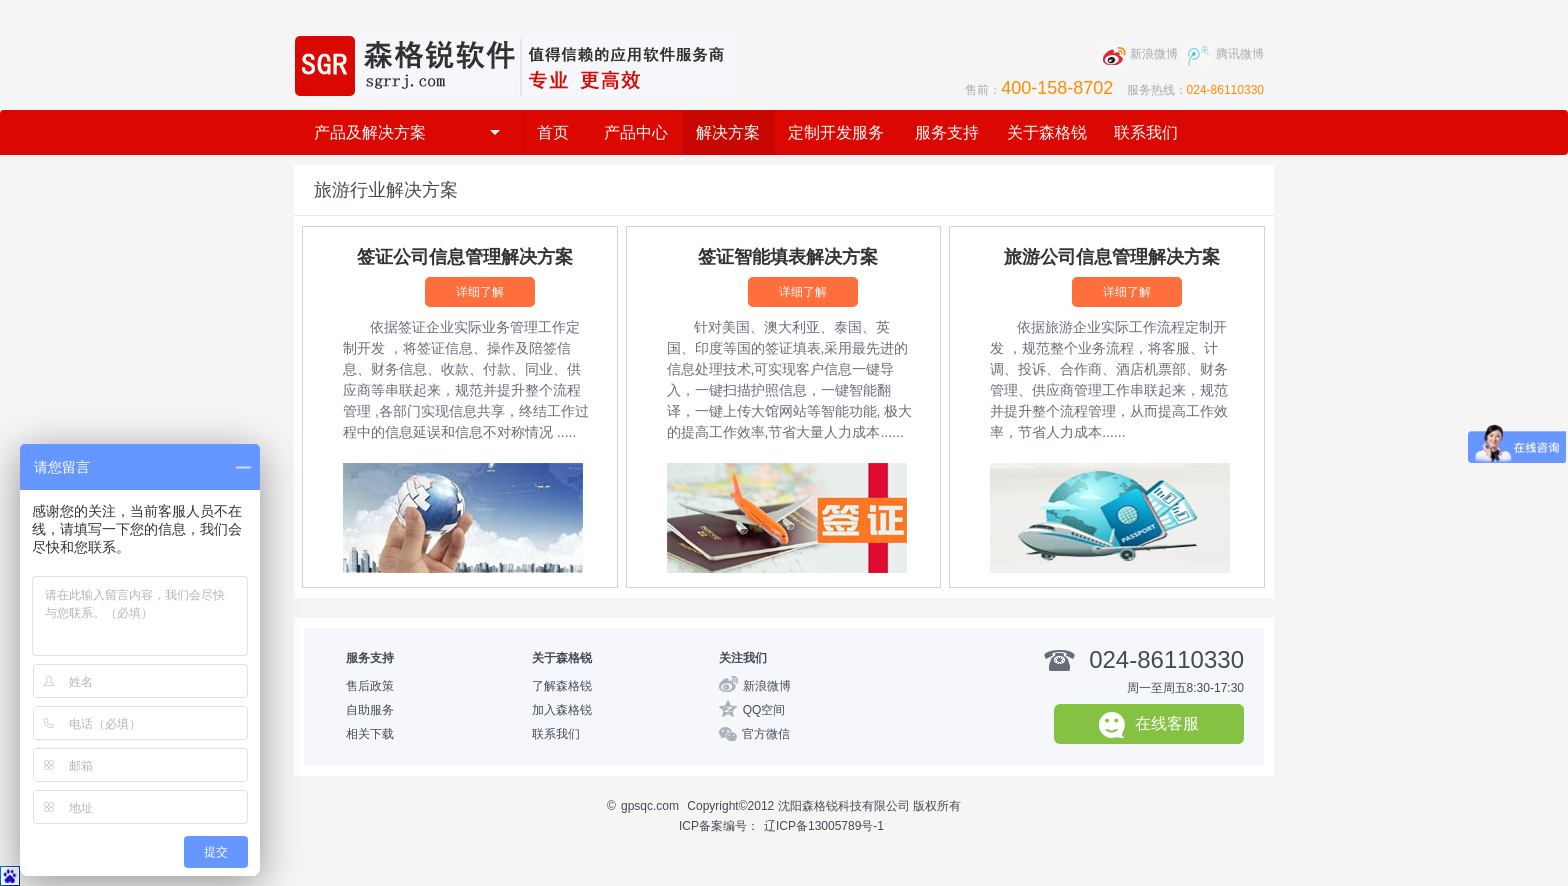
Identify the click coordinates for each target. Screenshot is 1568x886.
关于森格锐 (1047, 132)
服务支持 (947, 132)
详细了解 (480, 292)
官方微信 (766, 734)
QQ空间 (764, 710)
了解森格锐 (562, 686)
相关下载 (370, 734)
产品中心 (636, 132)
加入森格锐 (562, 710)
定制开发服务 (836, 132)
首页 (553, 132)
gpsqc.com (650, 806)
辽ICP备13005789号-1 (824, 826)
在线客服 (1149, 724)
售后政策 (370, 686)
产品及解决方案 (407, 132)
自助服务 (370, 710)
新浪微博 (767, 686)
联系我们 (1146, 132)
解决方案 (728, 132)
